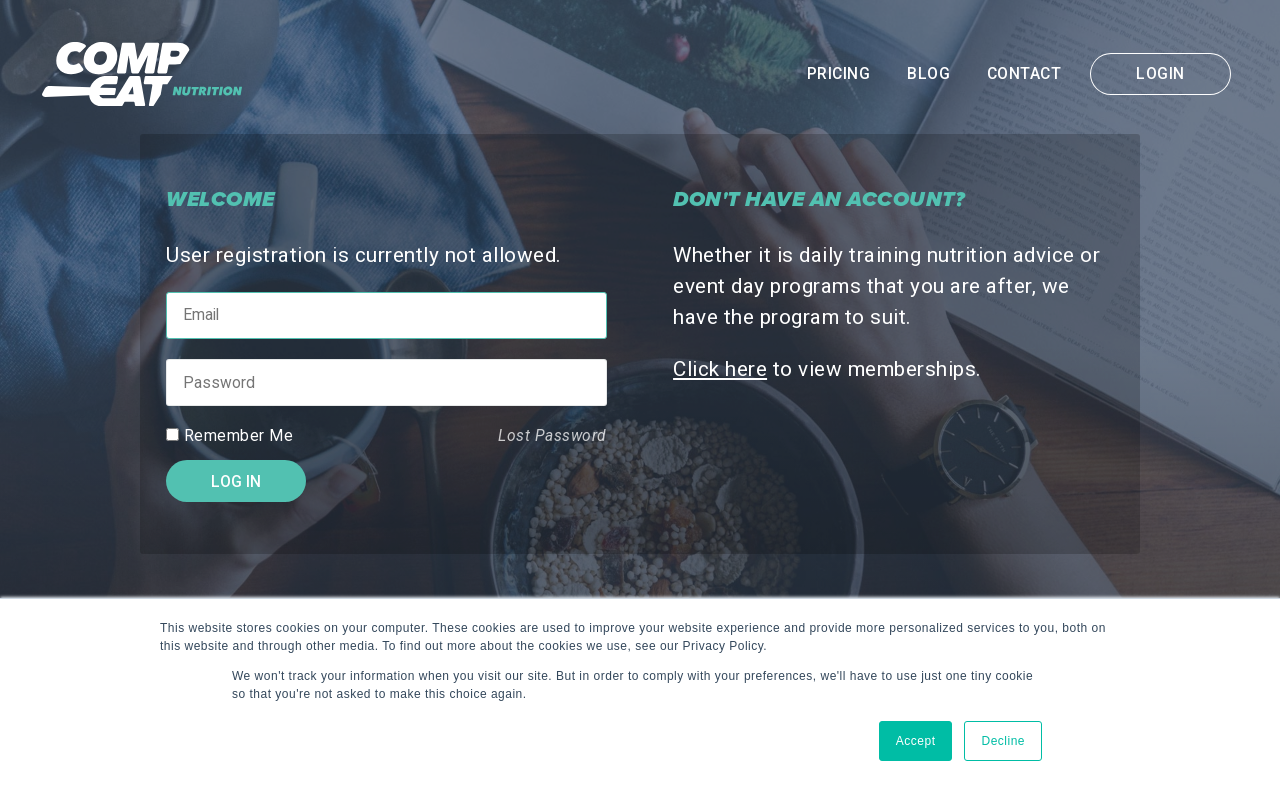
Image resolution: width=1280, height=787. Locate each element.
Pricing (839, 74)
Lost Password (552, 436)
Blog (928, 74)
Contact (1024, 74)
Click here (720, 369)
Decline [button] (1003, 741)
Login (1160, 74)
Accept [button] (916, 741)
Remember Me (239, 436)
